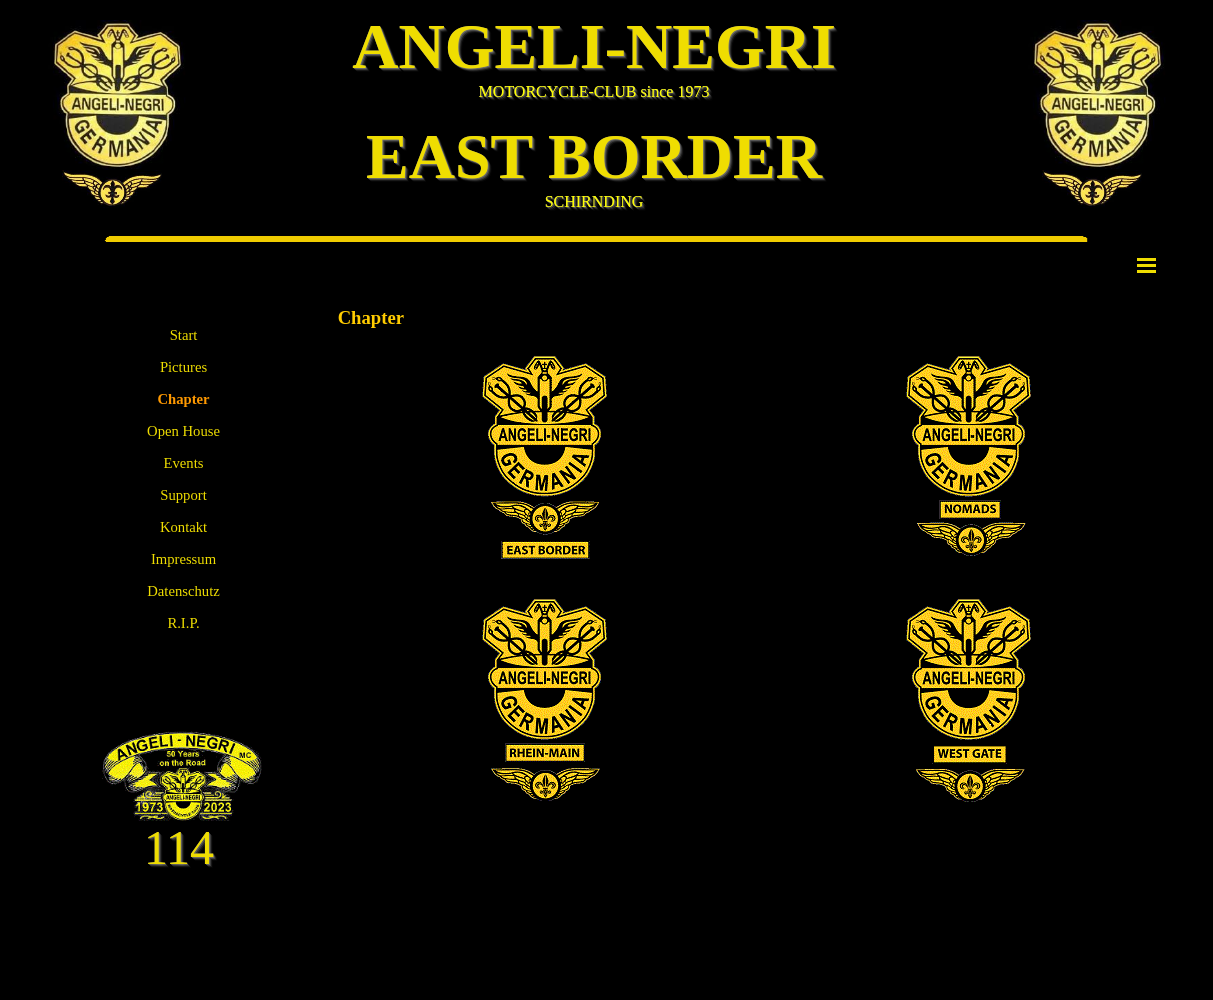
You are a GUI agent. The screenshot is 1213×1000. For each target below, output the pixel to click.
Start (184, 335)
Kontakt (183, 527)
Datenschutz (183, 591)
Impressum (183, 559)
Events (184, 463)
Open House (183, 431)
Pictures (183, 367)
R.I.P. (183, 623)
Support (183, 495)
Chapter (183, 399)
